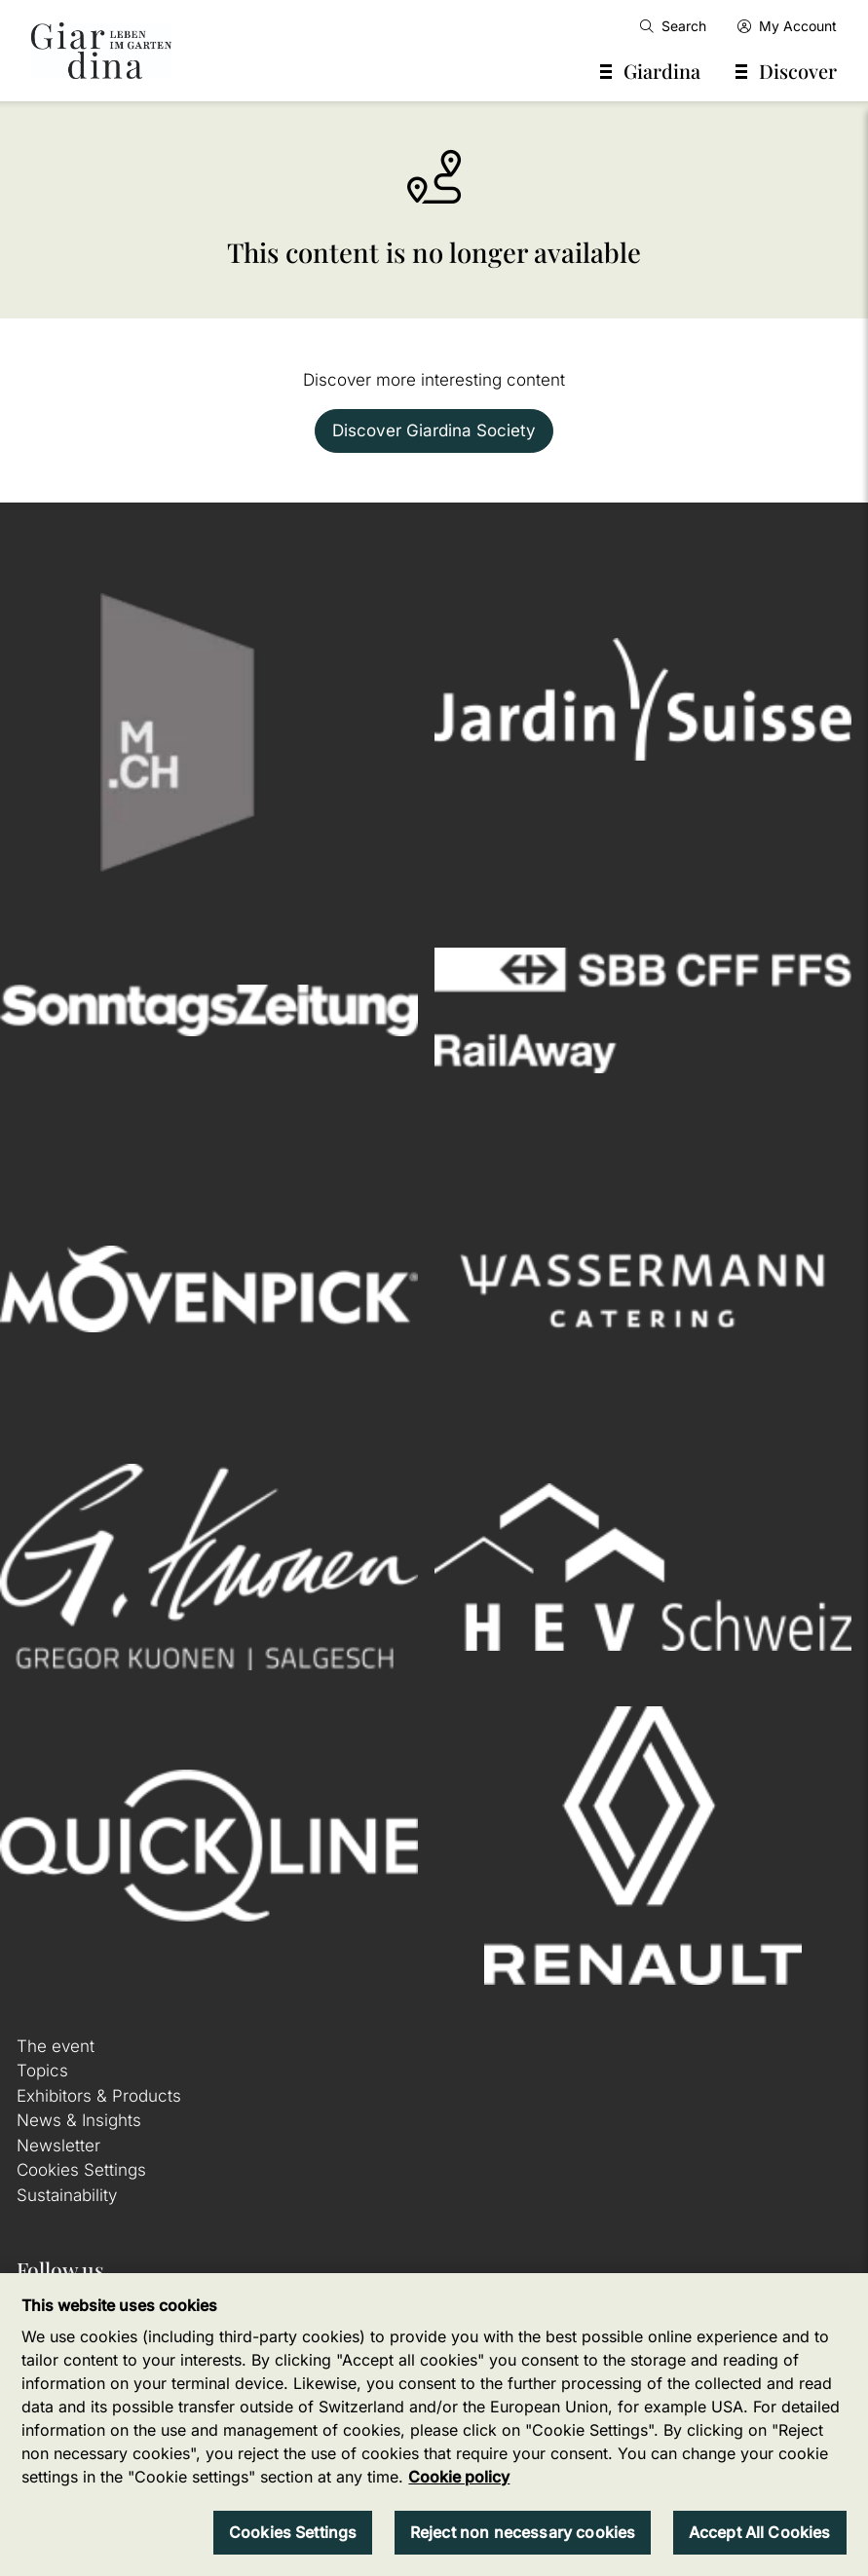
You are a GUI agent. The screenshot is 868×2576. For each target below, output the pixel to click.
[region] (434, 2424)
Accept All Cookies (760, 2532)
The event (55, 2046)
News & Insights (79, 2120)
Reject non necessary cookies (522, 2532)
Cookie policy (458, 2476)
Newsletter (58, 2145)
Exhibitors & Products (99, 2096)
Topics (42, 2070)
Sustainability (67, 2195)
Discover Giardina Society (434, 430)
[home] (101, 51)
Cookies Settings (81, 2170)
